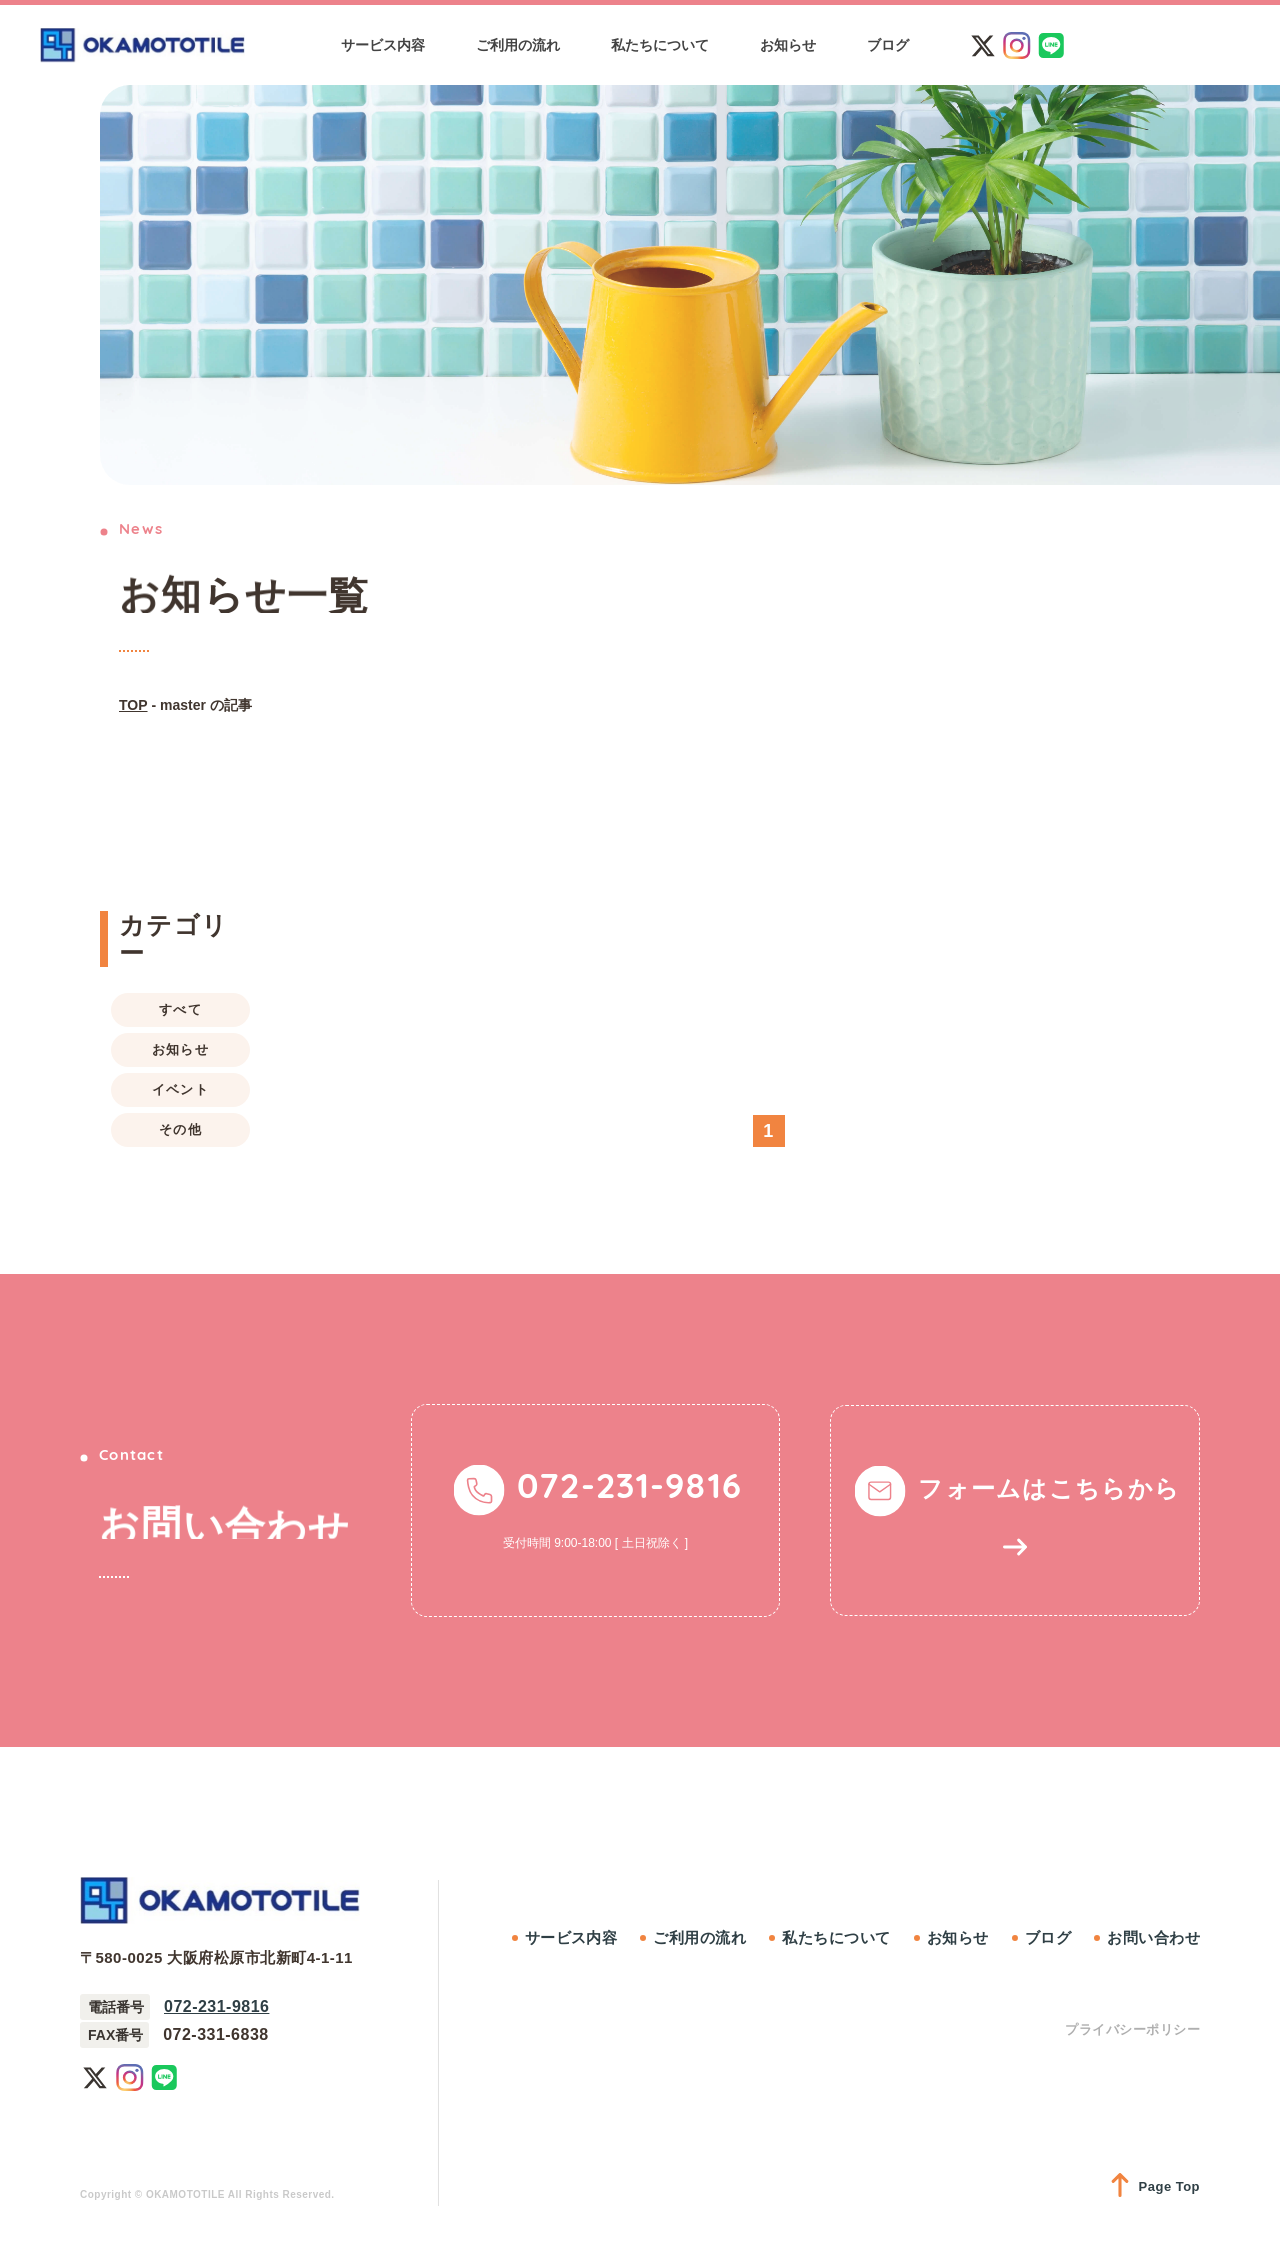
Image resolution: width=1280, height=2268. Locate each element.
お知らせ (180, 1049)
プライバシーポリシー (1132, 2029)
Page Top (1155, 2186)
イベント (180, 1089)
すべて (180, 1009)
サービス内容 (571, 1937)
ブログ (1048, 1937)
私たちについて (836, 1937)
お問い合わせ (1153, 1937)
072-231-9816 (216, 2006)
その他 (180, 1129)
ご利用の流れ (699, 1937)
